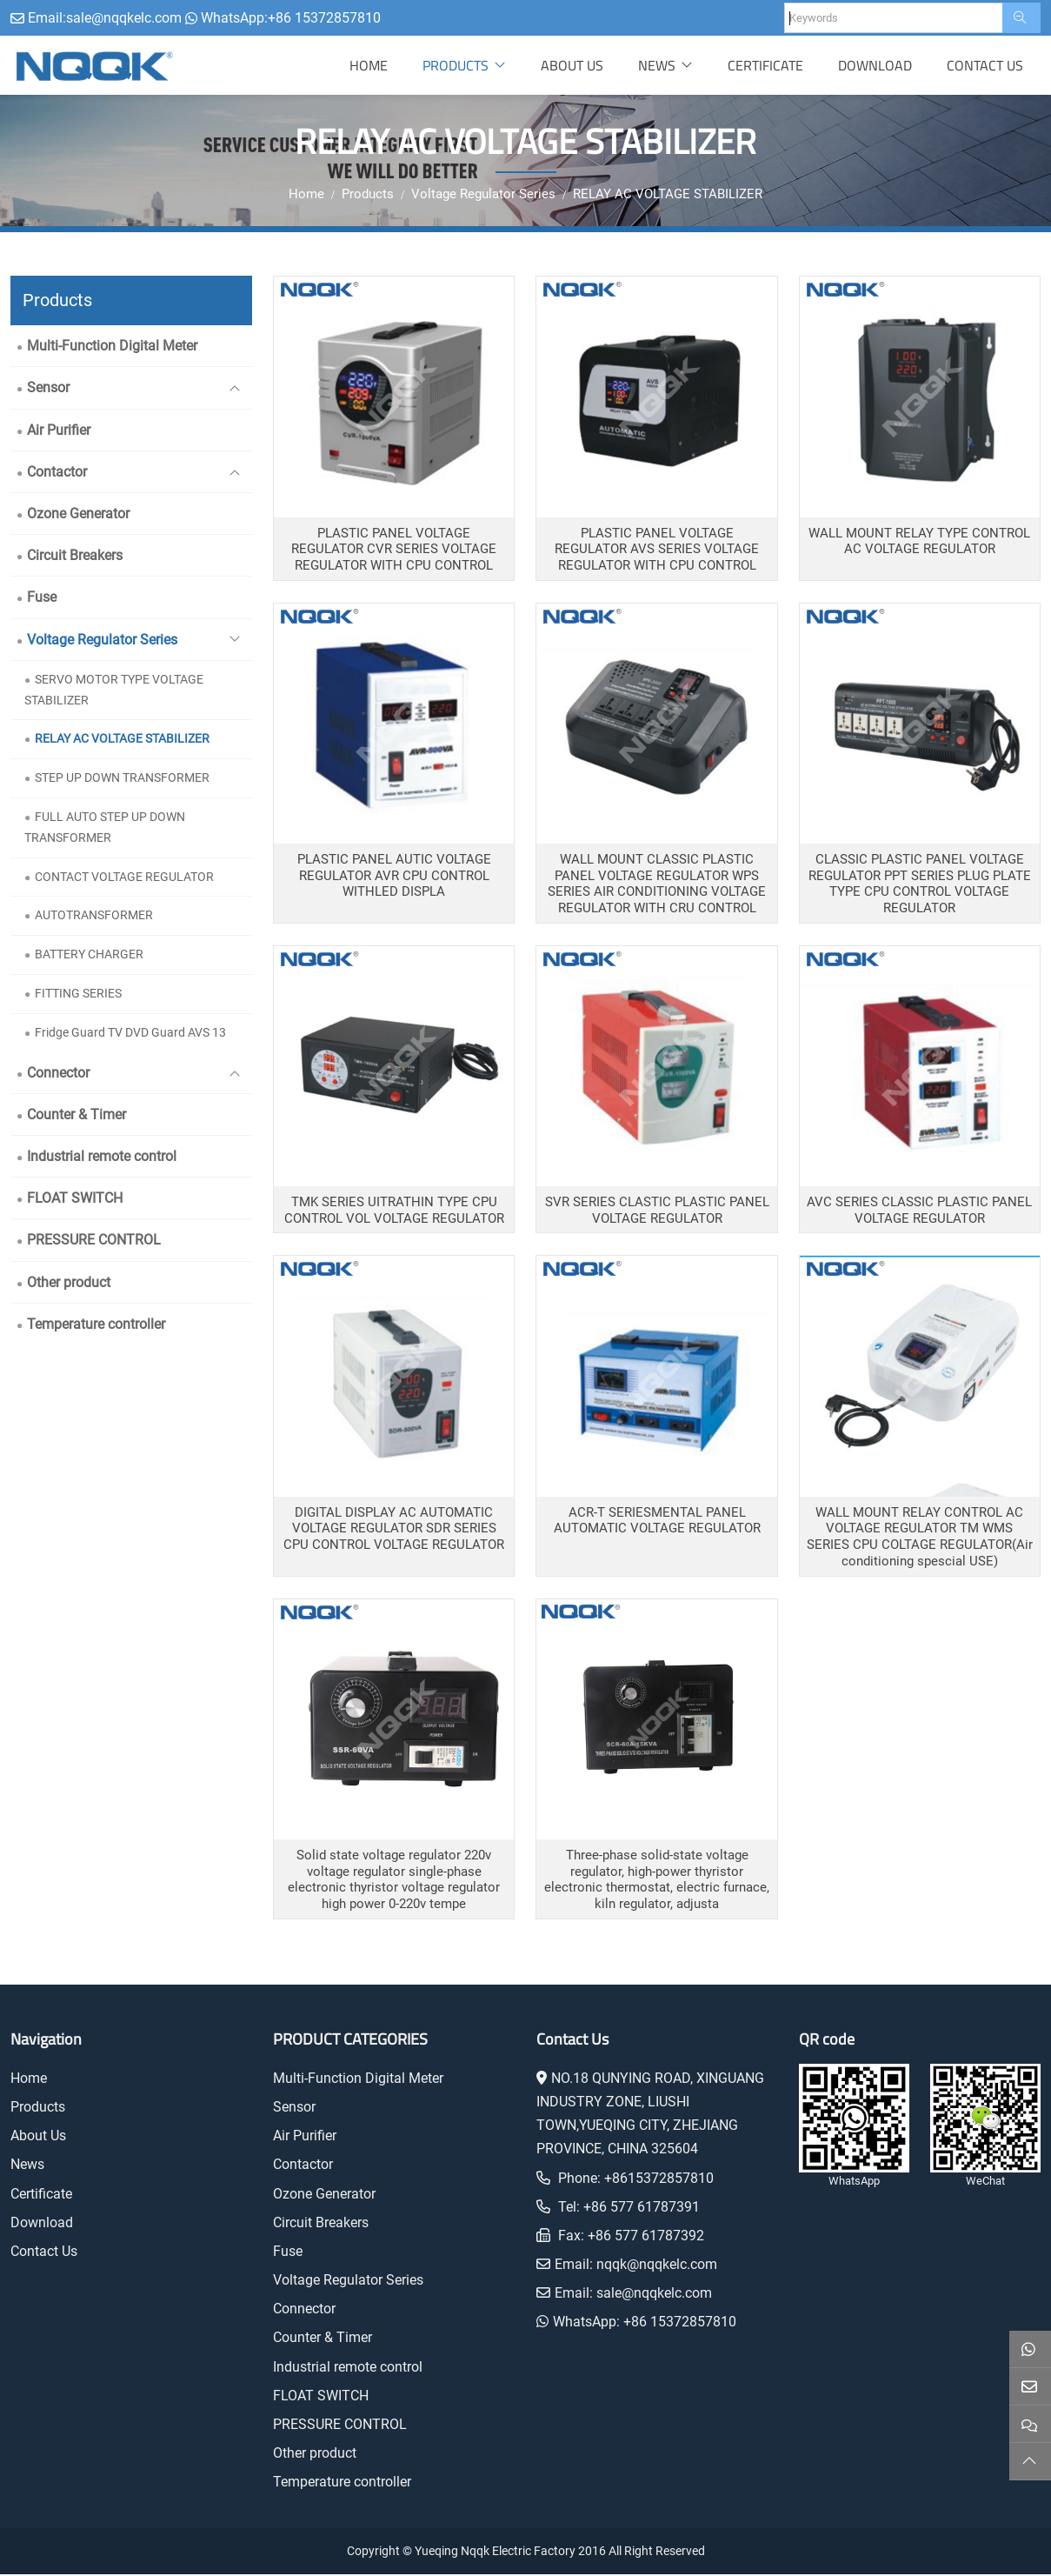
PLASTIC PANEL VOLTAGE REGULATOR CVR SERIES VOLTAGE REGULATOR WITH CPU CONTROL (393, 551)
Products (455, 66)
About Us (572, 66)
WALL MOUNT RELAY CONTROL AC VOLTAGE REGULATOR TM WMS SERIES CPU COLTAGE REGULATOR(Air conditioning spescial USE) (920, 1538)
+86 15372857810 (324, 18)
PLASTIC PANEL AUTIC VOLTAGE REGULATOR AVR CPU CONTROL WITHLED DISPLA (394, 877)
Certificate (765, 66)
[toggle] (234, 390)
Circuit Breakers (75, 557)
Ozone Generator (78, 515)
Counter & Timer (76, 1116)
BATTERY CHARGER (89, 956)
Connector (58, 1074)
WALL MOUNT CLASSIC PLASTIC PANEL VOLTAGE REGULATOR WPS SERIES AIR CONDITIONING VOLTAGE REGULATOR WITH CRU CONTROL (657, 885)
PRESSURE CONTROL (94, 1241)
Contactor (57, 473)
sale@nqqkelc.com (124, 18)
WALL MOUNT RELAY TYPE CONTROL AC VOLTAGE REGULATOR (919, 543)
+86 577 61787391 (641, 2208)
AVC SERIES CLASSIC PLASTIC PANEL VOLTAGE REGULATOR (919, 1212)
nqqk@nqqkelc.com (656, 2266)
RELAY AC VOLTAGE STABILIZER (122, 740)
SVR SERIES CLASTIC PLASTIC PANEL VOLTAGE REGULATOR (657, 1212)
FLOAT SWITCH (75, 1199)
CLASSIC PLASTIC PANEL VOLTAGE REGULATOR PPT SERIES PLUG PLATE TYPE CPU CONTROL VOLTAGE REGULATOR (919, 885)
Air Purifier (58, 432)
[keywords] (893, 18)
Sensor (48, 390)
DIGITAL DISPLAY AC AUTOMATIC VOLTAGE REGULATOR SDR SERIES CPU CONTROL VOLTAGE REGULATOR (393, 1530)
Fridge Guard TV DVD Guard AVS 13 (130, 1034)
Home (368, 66)
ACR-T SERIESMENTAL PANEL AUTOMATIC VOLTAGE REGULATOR (657, 1522)
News (656, 66)
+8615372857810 (659, 2180)
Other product (68, 1284)
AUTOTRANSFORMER (94, 917)
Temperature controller (96, 1326)
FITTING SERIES (78, 995)
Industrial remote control (101, 1158)
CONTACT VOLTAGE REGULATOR (124, 878)
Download (875, 66)
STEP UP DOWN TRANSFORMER (122, 779)
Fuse (42, 599)
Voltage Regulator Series (102, 641)
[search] (1021, 18)
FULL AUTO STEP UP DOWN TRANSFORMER (104, 828)
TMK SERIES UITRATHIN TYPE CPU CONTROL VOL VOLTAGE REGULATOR (394, 1212)
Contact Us (985, 66)
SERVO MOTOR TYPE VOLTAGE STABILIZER (113, 691)
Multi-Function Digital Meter (112, 347)
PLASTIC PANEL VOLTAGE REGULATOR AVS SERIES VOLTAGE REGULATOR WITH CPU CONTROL (657, 551)
